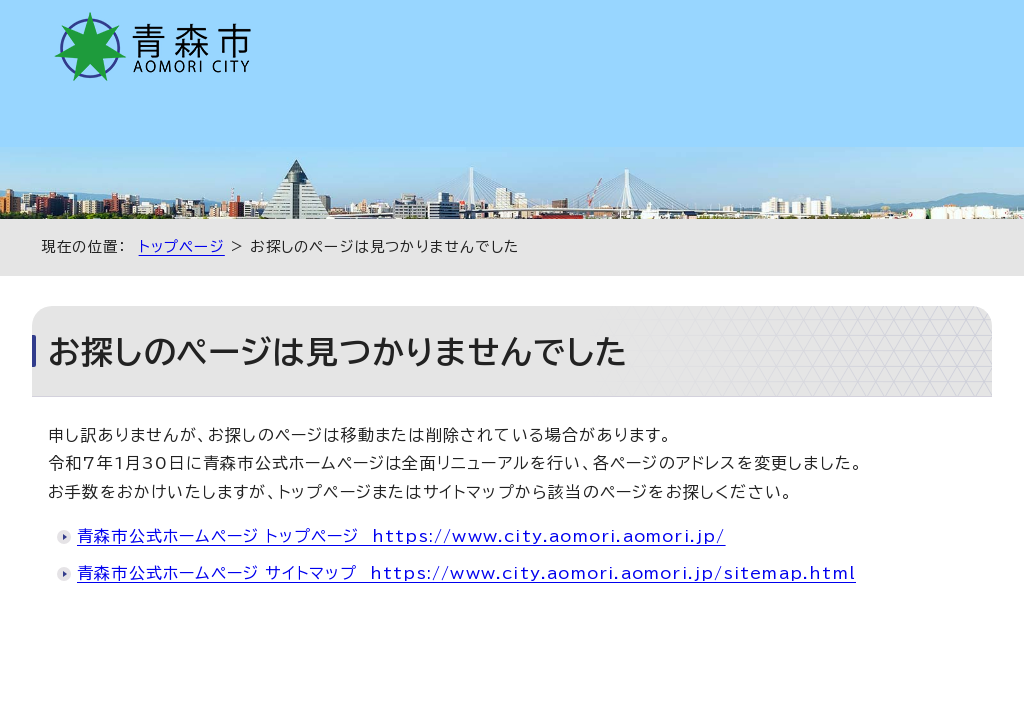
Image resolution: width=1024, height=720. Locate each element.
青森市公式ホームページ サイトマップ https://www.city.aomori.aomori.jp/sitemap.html (466, 573)
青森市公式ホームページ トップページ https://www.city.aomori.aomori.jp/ (401, 536)
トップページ (182, 246)
